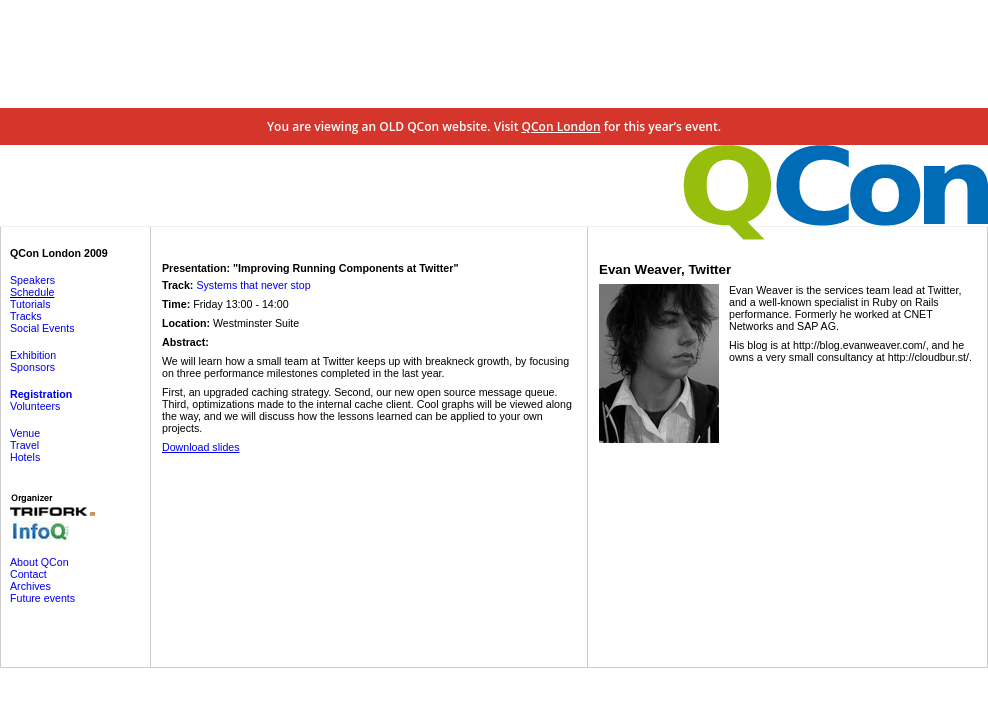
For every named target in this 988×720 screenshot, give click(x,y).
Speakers (32, 280)
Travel (24, 445)
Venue (25, 433)
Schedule (32, 292)
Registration (41, 394)
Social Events (42, 328)
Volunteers (35, 406)
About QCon (39, 562)
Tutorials (30, 304)
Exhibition (33, 355)
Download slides (201, 447)
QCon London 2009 (59, 253)
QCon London (561, 126)
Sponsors (32, 367)
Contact (28, 574)
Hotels (25, 457)
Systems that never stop (253, 285)
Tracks (26, 316)
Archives (30, 586)
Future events (42, 598)
